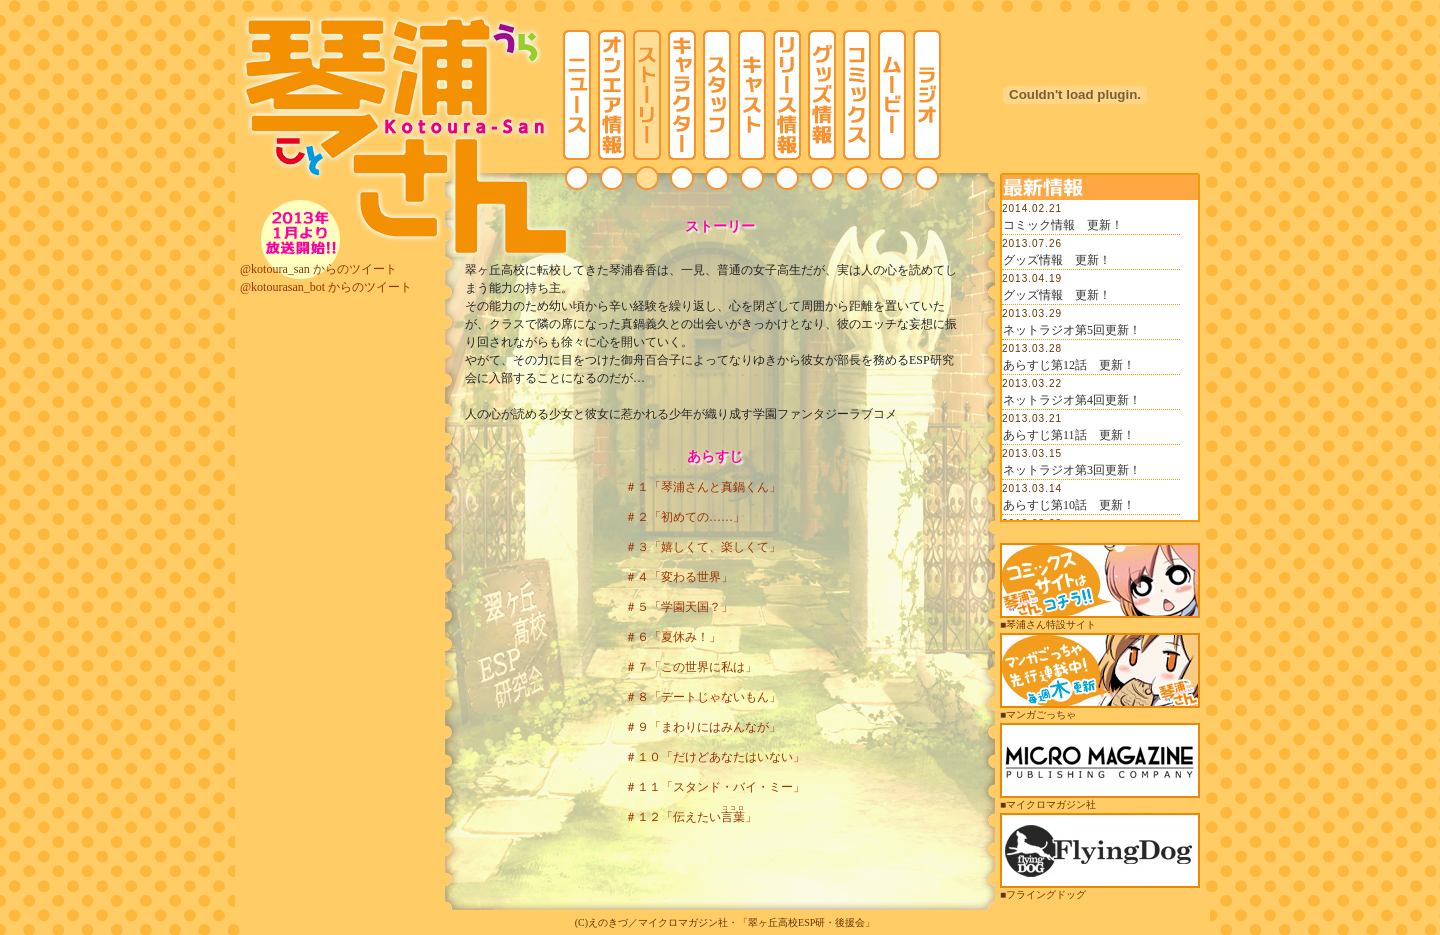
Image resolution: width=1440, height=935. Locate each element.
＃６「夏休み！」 (673, 637)
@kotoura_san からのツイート (318, 269)
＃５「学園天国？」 (679, 607)
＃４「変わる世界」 (679, 577)
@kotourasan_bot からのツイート (326, 287)
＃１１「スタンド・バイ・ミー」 (715, 787)
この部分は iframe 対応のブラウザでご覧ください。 (1100, 360)
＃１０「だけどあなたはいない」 (715, 757)
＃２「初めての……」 (685, 517)
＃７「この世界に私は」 (691, 667)
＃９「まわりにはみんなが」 (703, 727)
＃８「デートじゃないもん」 (703, 697)
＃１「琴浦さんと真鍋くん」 (703, 487)
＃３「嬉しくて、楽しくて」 (703, 547)
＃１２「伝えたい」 (691, 817)
